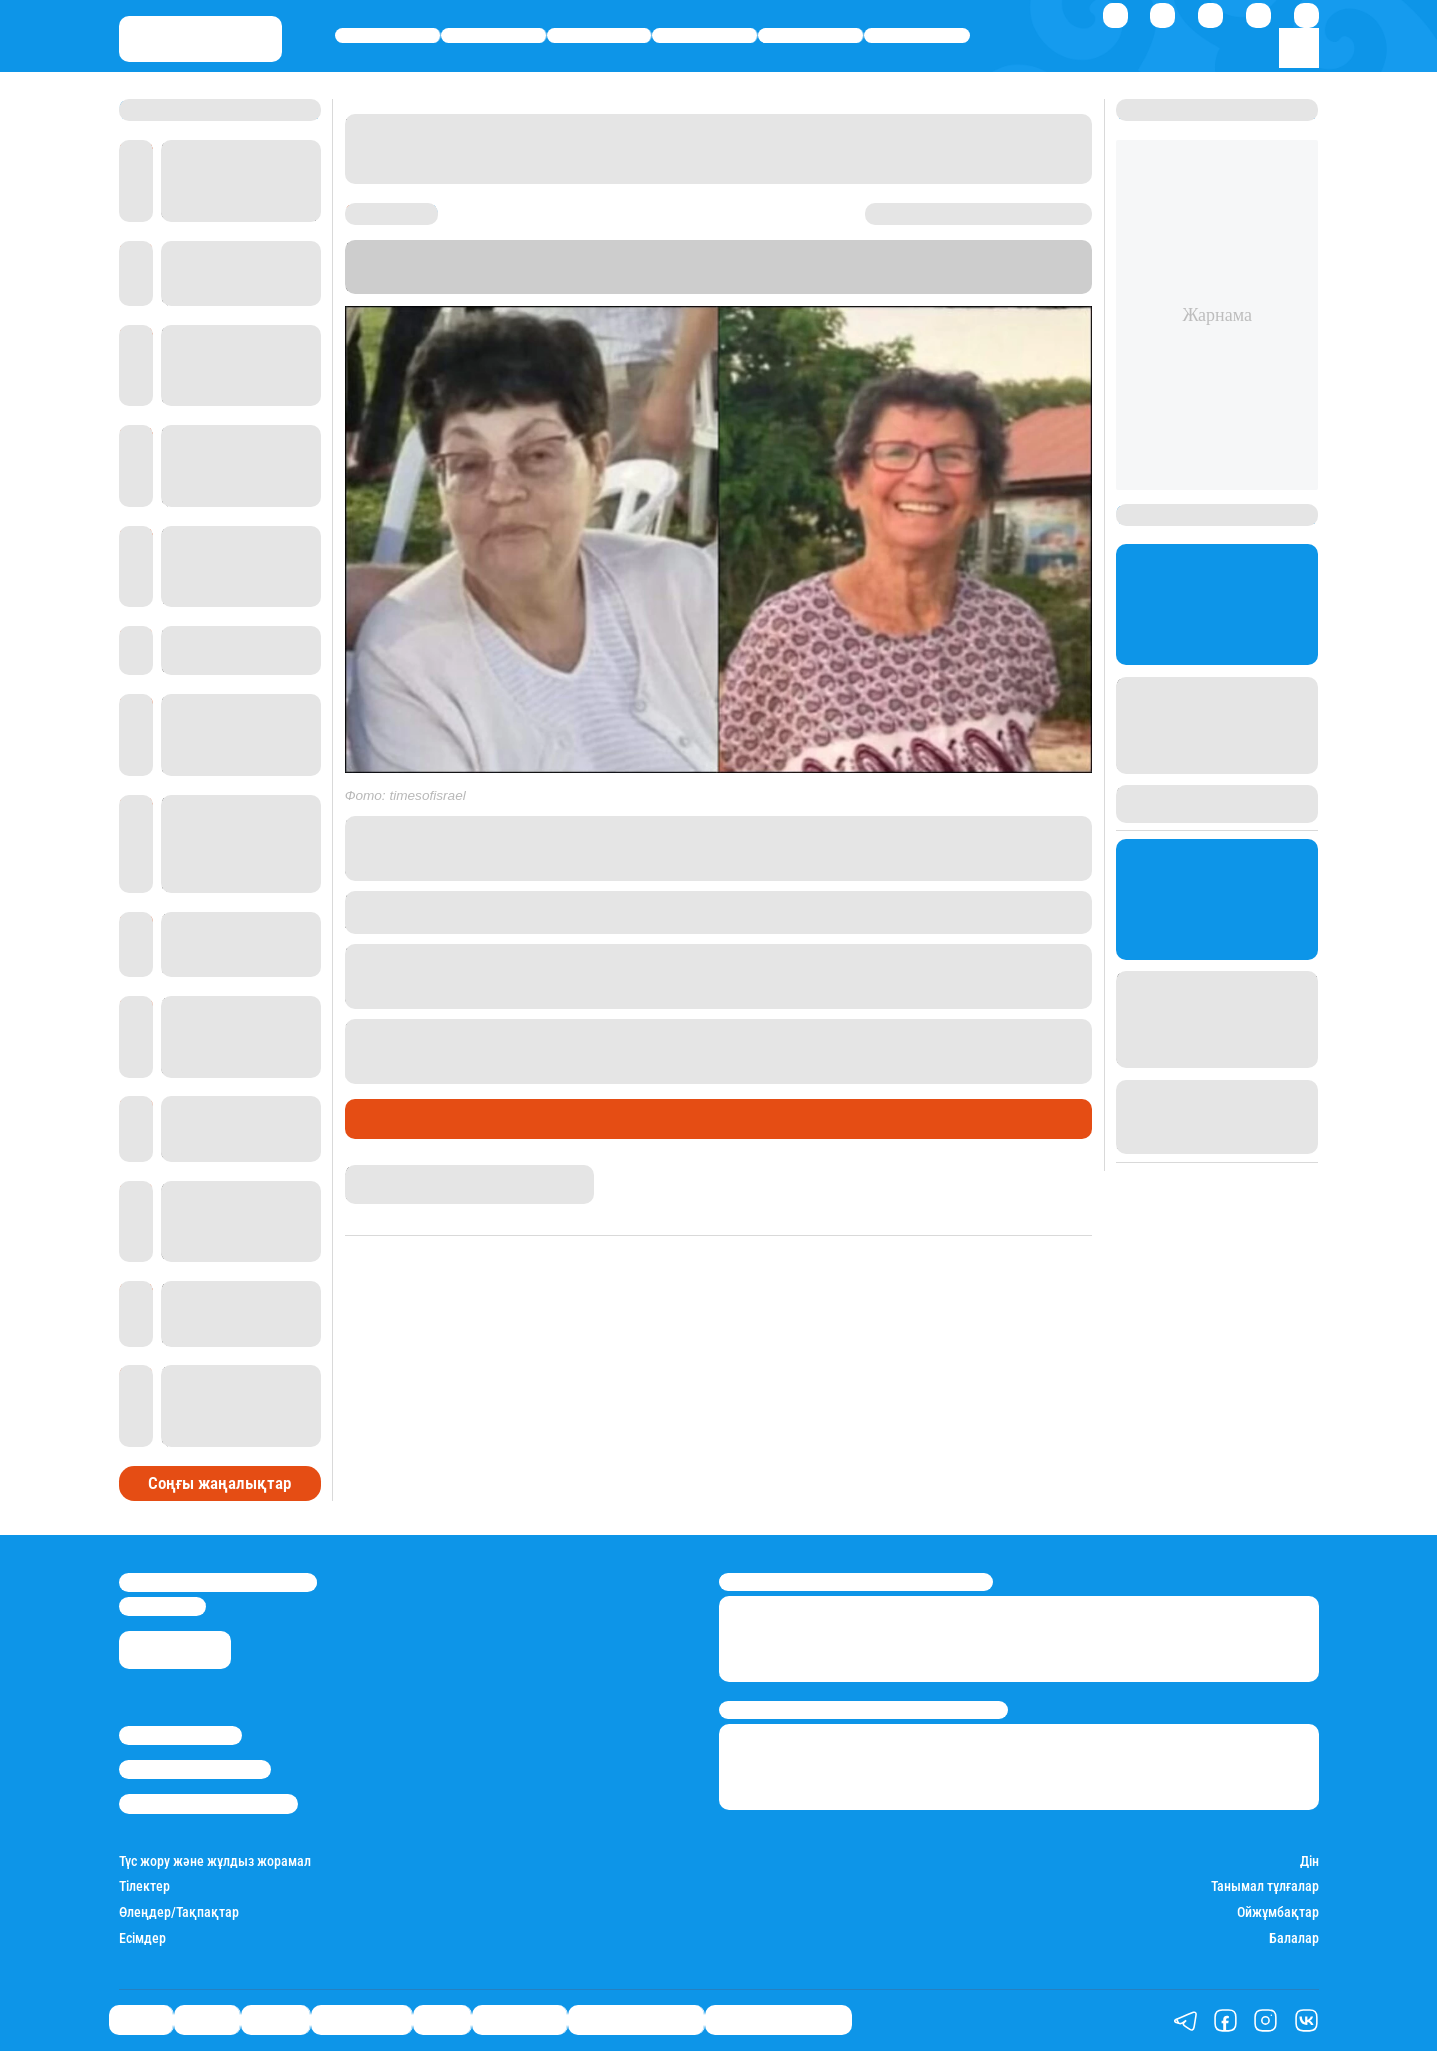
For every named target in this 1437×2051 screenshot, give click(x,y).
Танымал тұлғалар (1265, 1886)
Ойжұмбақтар (1278, 1912)
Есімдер (142, 1938)
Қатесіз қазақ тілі (636, 2020)
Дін (1309, 1861)
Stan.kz (938, 266)
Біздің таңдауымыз (778, 2020)
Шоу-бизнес (917, 35)
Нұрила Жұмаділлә (403, 1173)
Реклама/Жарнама (195, 1769)
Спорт (811, 35)
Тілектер (144, 1886)
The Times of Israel (486, 284)
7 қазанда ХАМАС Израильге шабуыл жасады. (643, 954)
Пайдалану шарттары (208, 1803)
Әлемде (598, 35)
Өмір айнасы (705, 35)
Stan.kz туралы (180, 1735)
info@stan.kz (162, 1606)
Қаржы (493, 35)
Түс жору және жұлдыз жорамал (215, 1861)
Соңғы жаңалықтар (219, 1483)
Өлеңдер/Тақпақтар (179, 1912)
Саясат (387, 35)
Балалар (1294, 1938)
